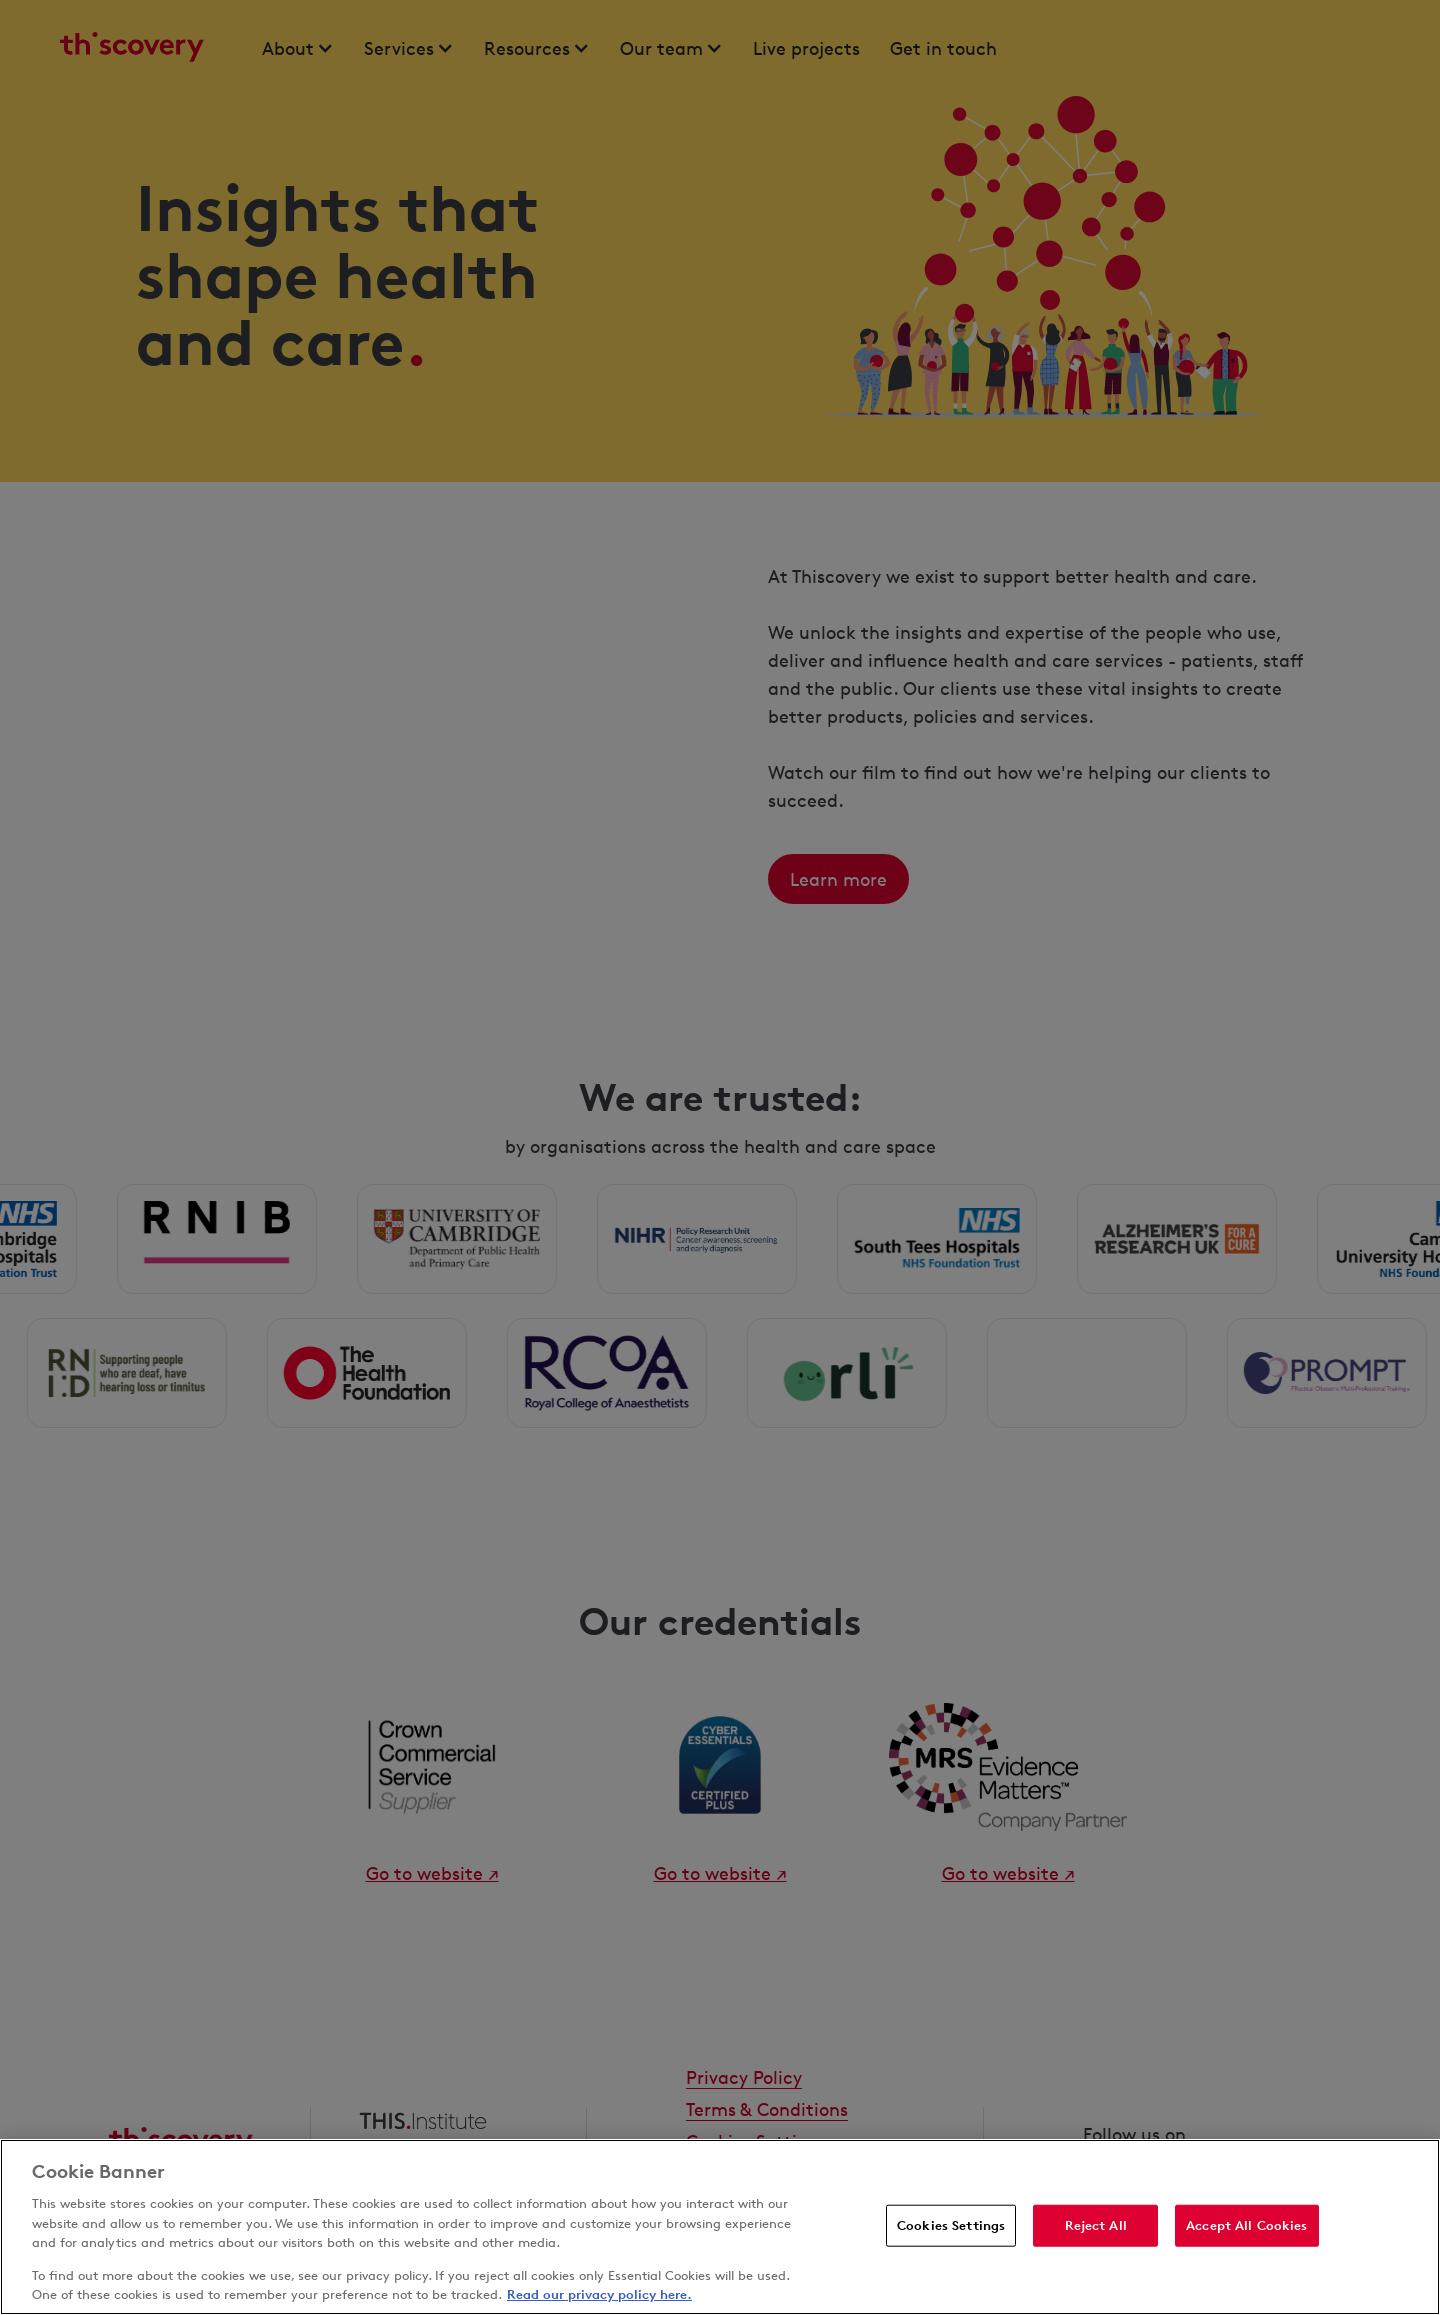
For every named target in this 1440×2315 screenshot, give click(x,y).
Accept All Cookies (1246, 2225)
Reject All (1096, 2225)
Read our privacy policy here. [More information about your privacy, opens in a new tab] (599, 2294)
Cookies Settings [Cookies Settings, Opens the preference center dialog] (951, 2225)
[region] (720, 2227)
